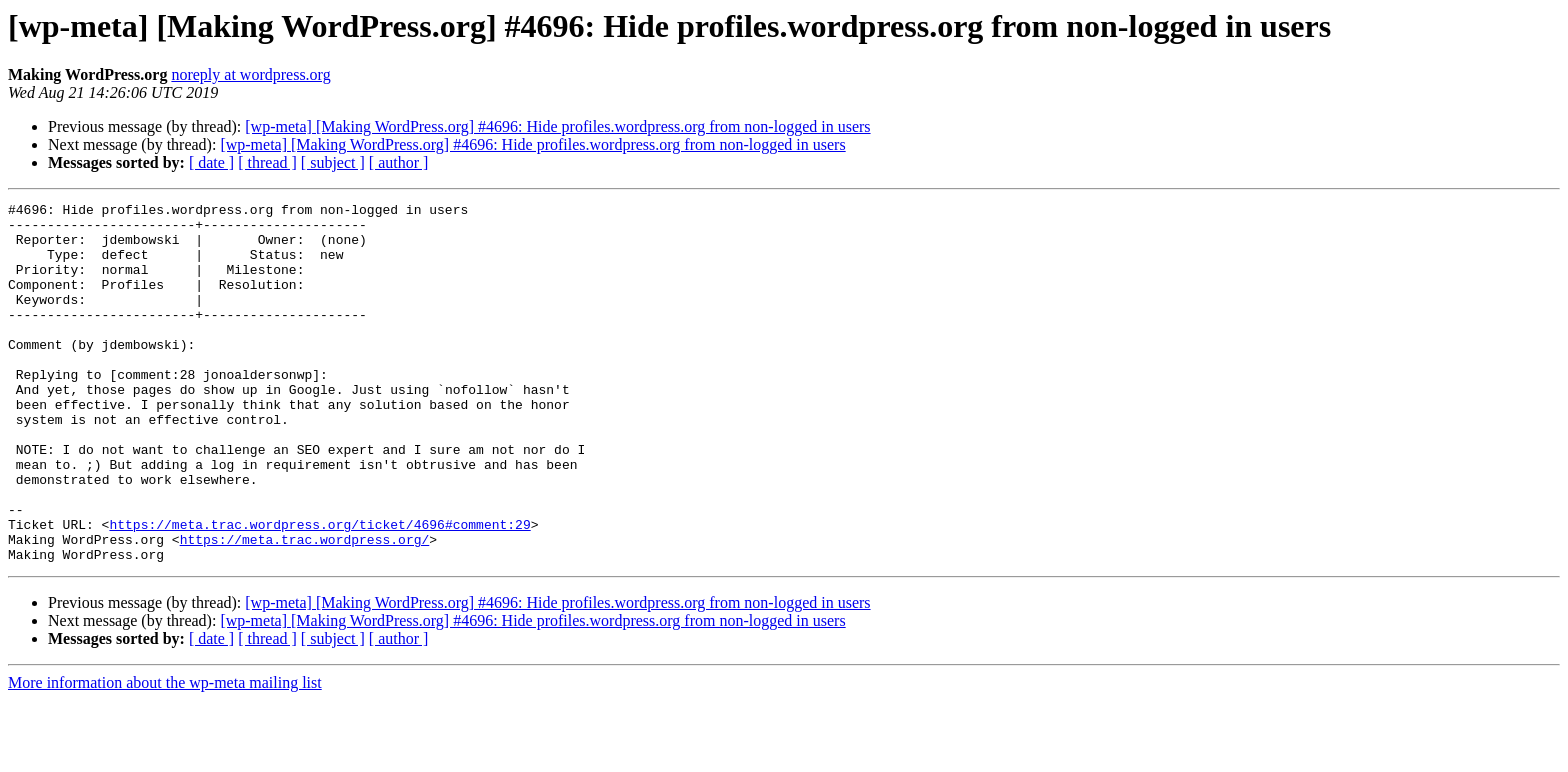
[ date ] (211, 162)
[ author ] (399, 162)
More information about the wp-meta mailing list (165, 754)
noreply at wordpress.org (250, 74)
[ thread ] (267, 162)
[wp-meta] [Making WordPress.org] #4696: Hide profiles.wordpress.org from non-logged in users (557, 126)
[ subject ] (333, 162)
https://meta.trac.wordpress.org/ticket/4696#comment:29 (319, 590)
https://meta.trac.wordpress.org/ (305, 608)
